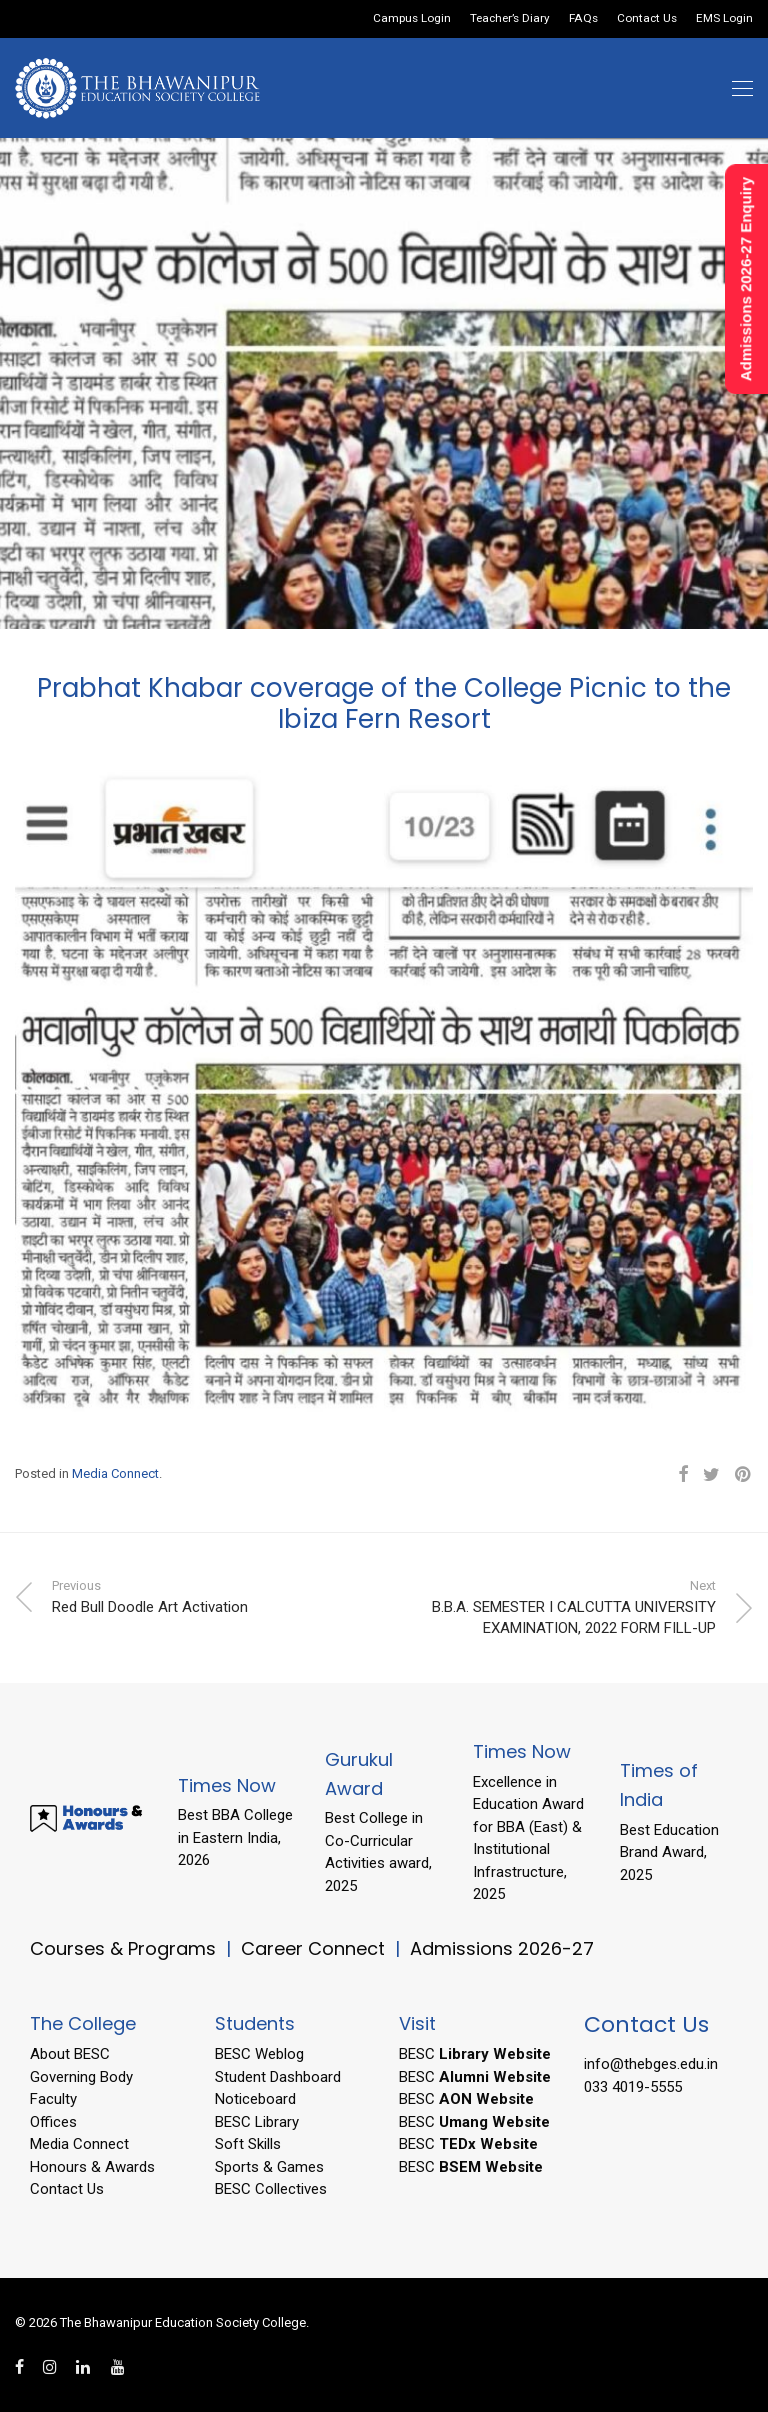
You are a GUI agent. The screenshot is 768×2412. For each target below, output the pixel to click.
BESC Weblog (259, 2054)
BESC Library (257, 2122)
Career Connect (315, 1948)
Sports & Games (269, 2167)
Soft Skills (248, 2144)
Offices (53, 2122)
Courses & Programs (123, 1948)
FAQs (583, 19)
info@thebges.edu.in (651, 2064)
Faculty (53, 2099)
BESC (475, 2054)
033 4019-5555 (633, 2087)
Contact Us (647, 19)
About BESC (70, 2054)
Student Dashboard (278, 2077)
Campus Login (412, 19)
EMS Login (724, 19)
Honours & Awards (92, 2167)
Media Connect (115, 1473)
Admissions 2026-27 (502, 1948)
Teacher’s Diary (510, 19)
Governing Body (81, 2077)
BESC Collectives (271, 2189)
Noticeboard (255, 2099)
